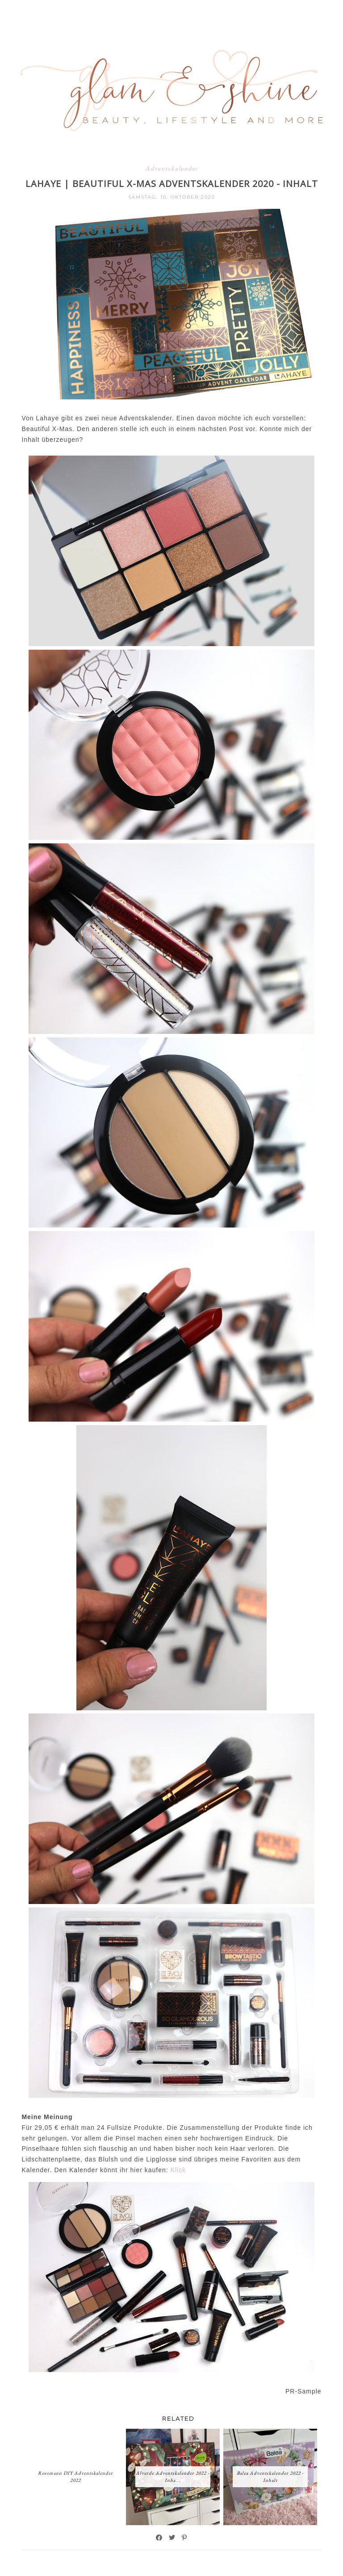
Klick (178, 2170)
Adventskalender (171, 168)
